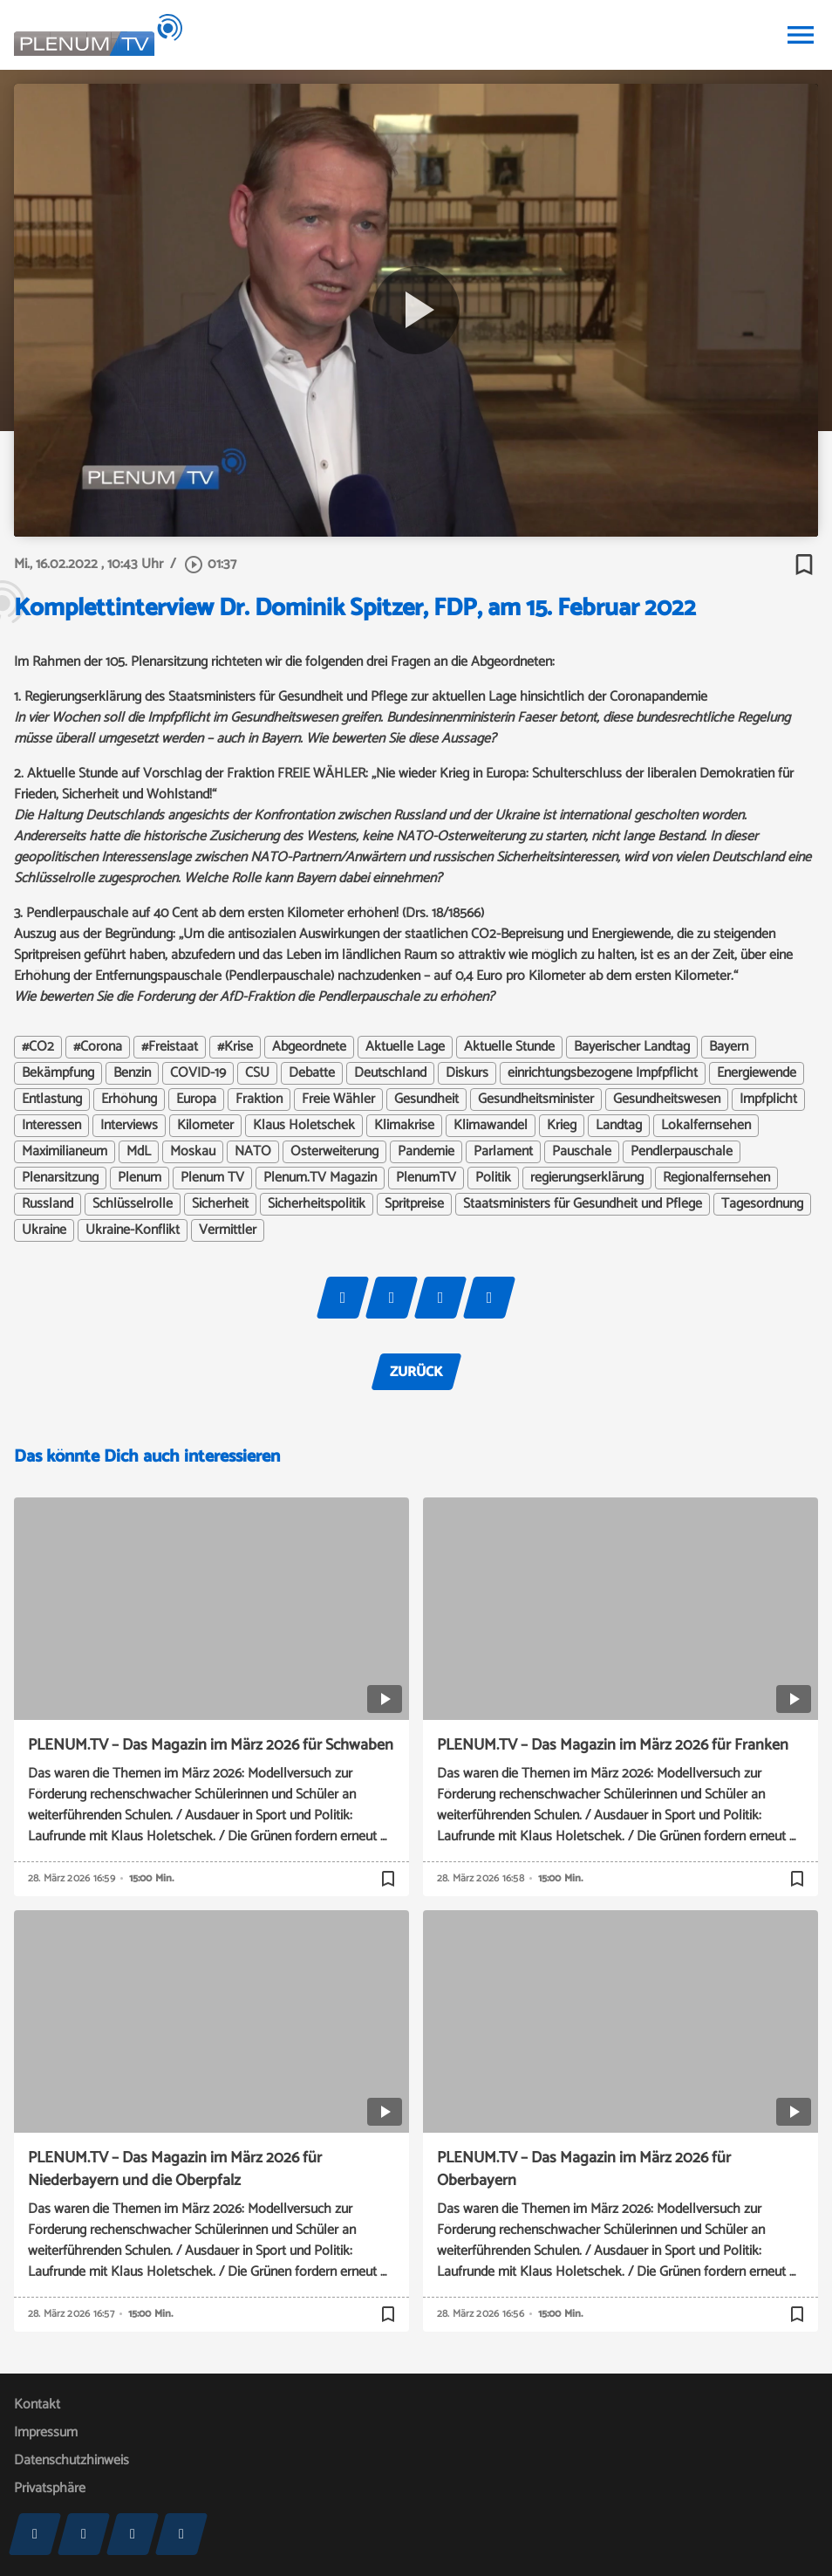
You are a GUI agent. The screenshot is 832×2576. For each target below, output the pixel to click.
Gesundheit (426, 1099)
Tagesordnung (762, 1204)
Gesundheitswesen (666, 1099)
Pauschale (581, 1152)
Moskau (192, 1152)
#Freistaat (169, 1047)
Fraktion (259, 1099)
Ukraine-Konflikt (132, 1230)
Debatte (312, 1073)
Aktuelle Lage (405, 1047)
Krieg (561, 1125)
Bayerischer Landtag (632, 1047)
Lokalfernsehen (706, 1125)
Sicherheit (220, 1204)
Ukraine (44, 1230)
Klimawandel (491, 1125)
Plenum (139, 1178)
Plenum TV (212, 1178)
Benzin (132, 1073)
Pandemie (426, 1152)
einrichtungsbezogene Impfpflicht (603, 1073)
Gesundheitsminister (536, 1099)
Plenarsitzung (60, 1178)
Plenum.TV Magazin (320, 1178)
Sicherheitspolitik (316, 1204)
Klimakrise (404, 1125)
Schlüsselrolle (132, 1204)
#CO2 (38, 1047)
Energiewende (756, 1073)
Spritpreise (414, 1204)
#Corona (97, 1047)
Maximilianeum (64, 1152)
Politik (493, 1178)
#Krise (235, 1047)
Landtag (619, 1125)
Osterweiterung (334, 1152)
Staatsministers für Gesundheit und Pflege (582, 1204)
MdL (138, 1152)
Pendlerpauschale (682, 1152)
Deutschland (390, 1073)
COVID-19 (198, 1073)
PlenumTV (426, 1178)
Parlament (503, 1152)
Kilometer (205, 1125)
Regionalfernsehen (716, 1178)
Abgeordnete (309, 1047)
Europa (196, 1099)
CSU (257, 1073)
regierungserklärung (587, 1178)
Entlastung (52, 1099)
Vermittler (227, 1230)
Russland (47, 1204)
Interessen (51, 1125)
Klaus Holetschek (304, 1125)
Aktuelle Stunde (509, 1047)
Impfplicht (768, 1099)
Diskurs (467, 1073)
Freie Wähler (338, 1099)
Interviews (129, 1125)
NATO (253, 1152)
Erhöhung (129, 1099)
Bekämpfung (58, 1073)
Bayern (728, 1047)
